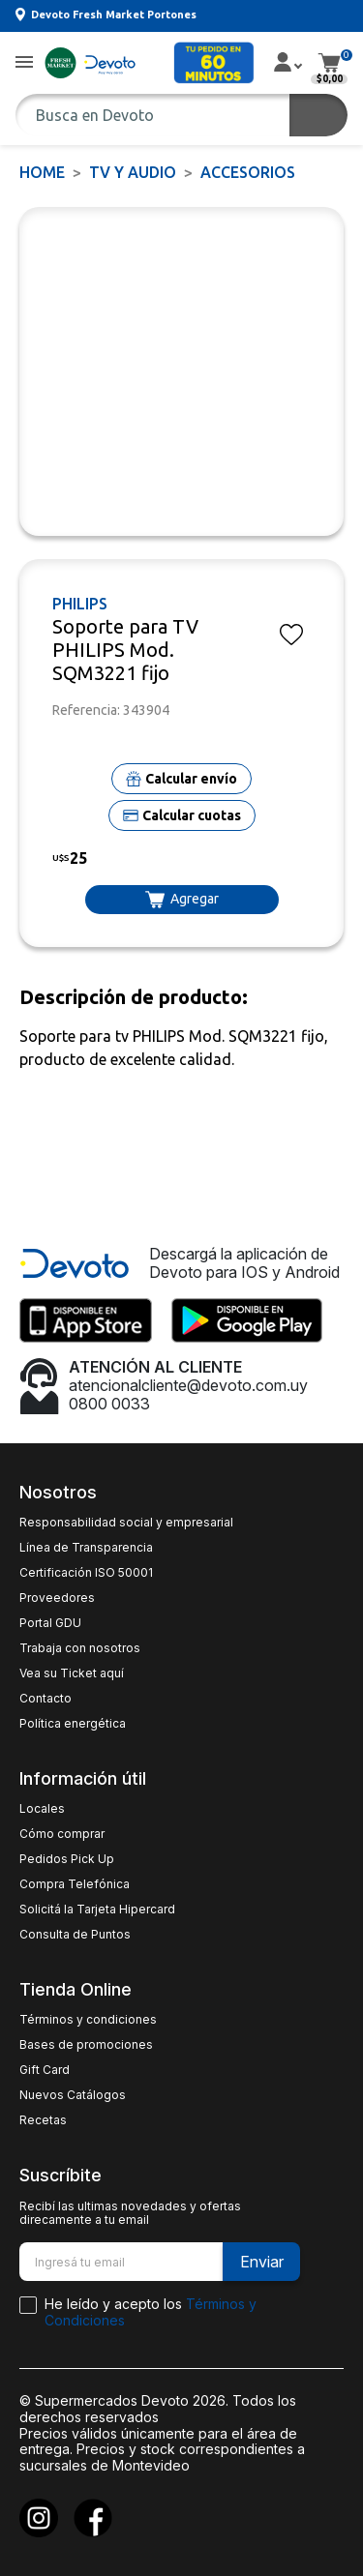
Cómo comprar (62, 1834)
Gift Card (44, 2070)
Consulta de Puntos (75, 1934)
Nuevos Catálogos (72, 2095)
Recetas (43, 2120)
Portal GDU (50, 1623)
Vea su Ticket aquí (71, 1673)
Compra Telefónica (74, 1884)
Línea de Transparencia (86, 1548)
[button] (24, 63)
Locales (42, 1809)
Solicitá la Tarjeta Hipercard (97, 1909)
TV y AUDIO (132, 172)
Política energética (72, 1724)
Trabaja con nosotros (79, 1648)
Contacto (45, 1698)
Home (42, 172)
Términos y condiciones (88, 2020)
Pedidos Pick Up (66, 1859)
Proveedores (57, 1598)
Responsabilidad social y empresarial (126, 1522)
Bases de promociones (86, 2045)
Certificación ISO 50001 (86, 1573)
